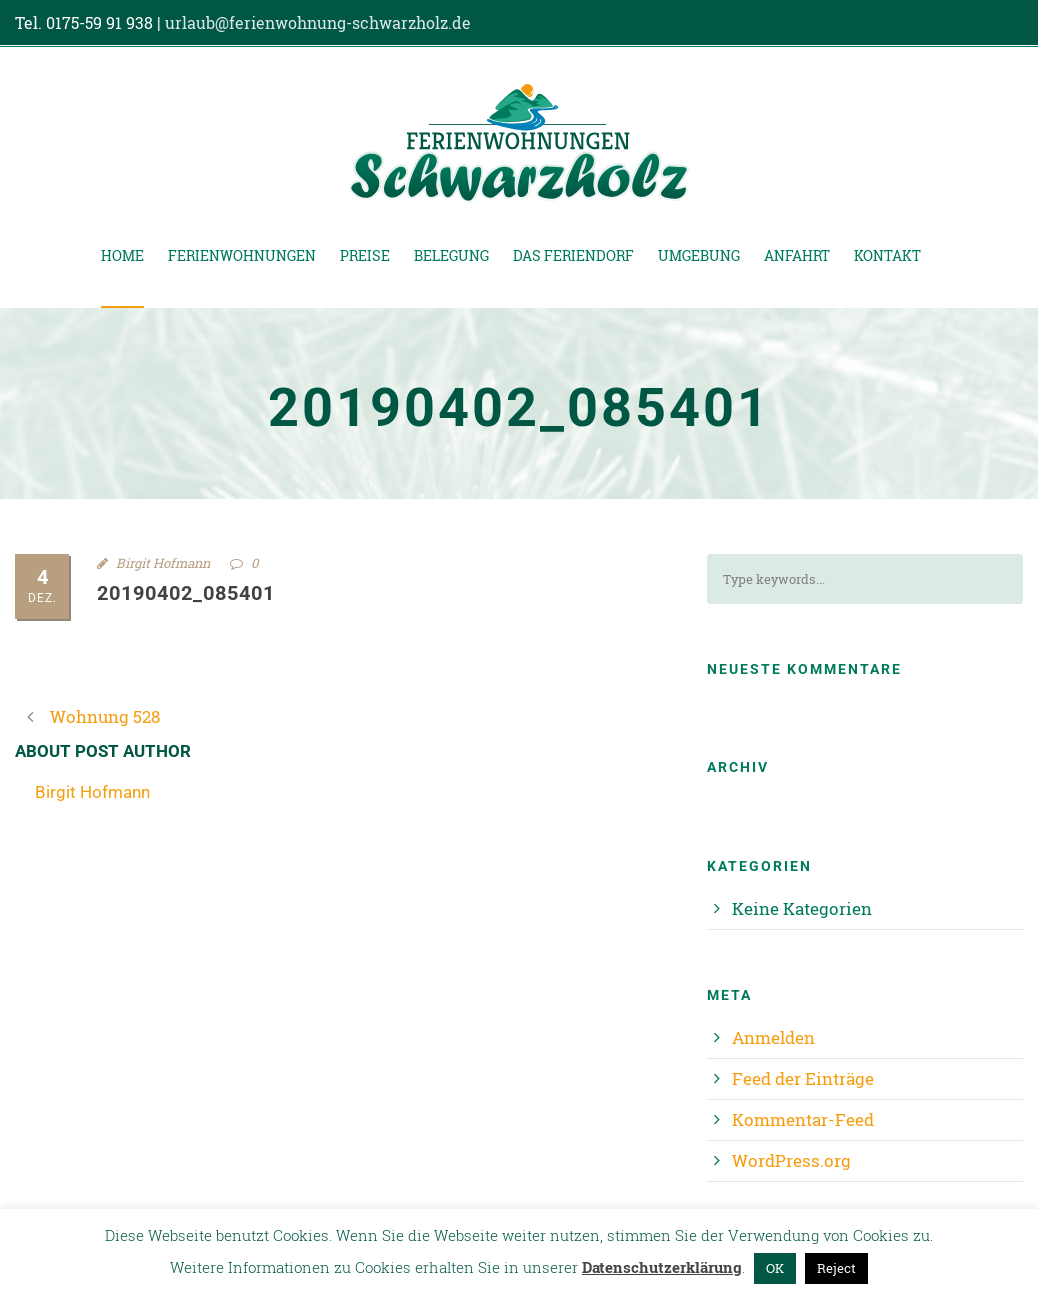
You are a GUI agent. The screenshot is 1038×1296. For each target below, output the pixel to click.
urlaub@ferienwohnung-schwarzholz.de (318, 22)
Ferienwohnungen (242, 255)
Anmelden (773, 1037)
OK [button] (775, 1268)
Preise (365, 255)
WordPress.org (791, 1160)
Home (122, 255)
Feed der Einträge (803, 1078)
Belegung (451, 255)
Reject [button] (836, 1268)
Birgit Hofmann (163, 563)
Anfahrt (797, 255)
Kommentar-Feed (803, 1119)
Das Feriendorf (573, 255)
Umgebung (699, 255)
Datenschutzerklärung (662, 1267)
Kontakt (887, 255)
